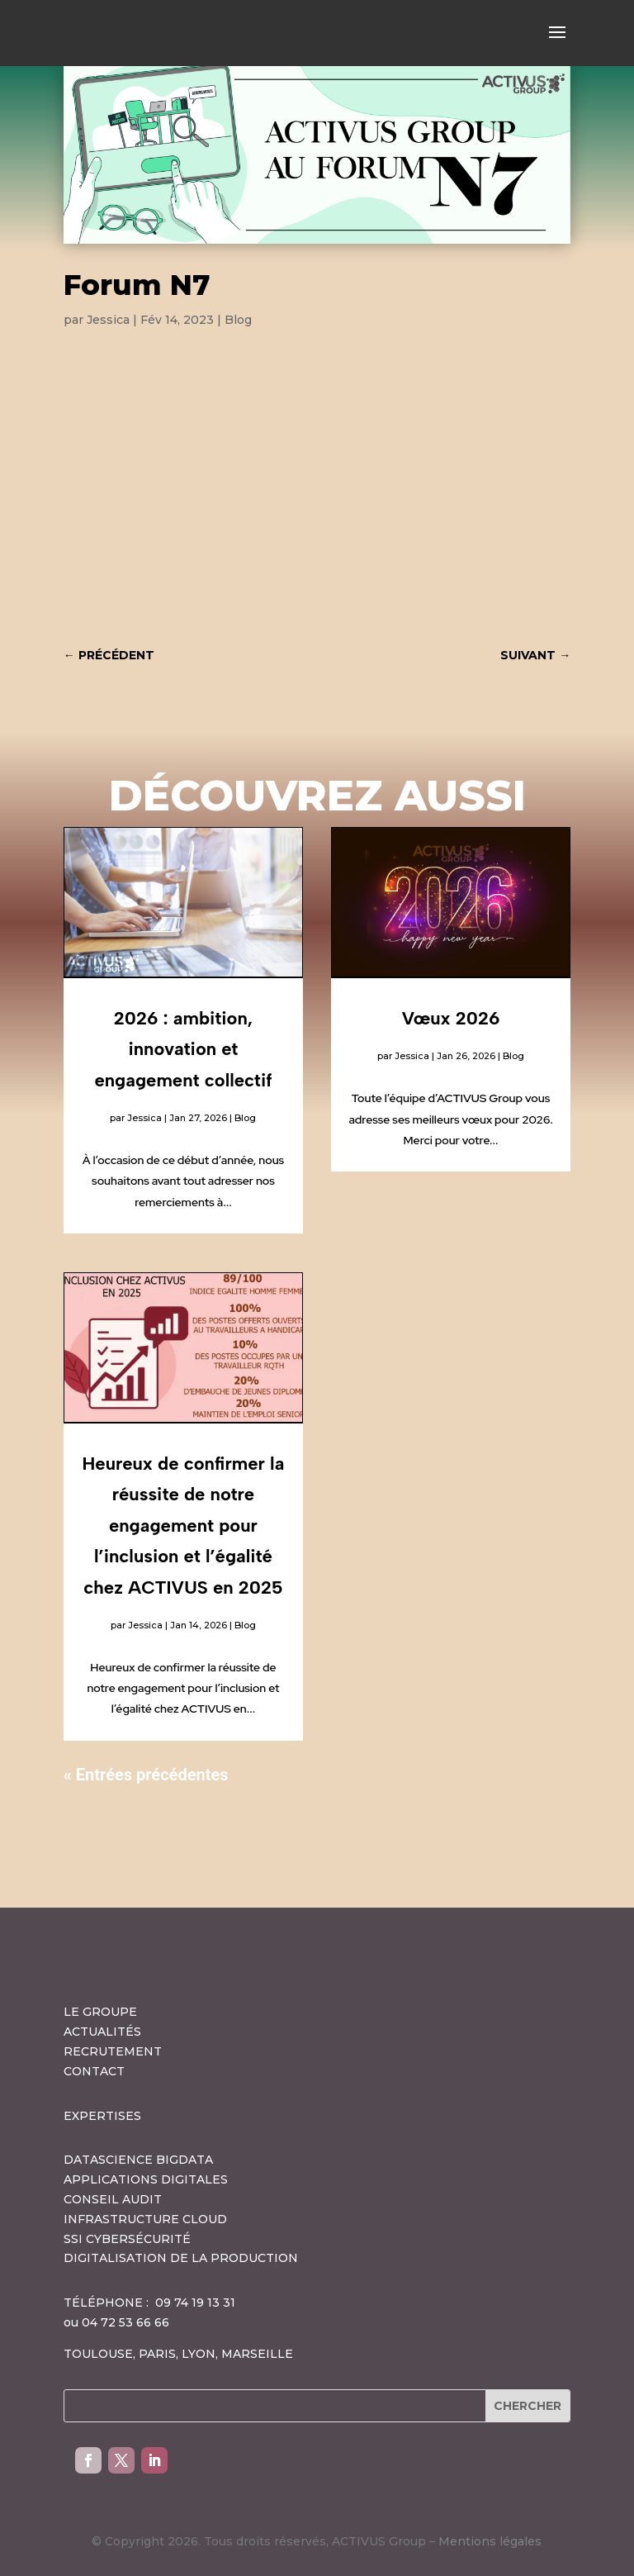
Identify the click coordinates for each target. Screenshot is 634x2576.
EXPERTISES (102, 2115)
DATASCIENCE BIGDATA (138, 2159)
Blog (238, 319)
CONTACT (94, 2071)
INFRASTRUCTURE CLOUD (145, 2219)
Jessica (108, 319)
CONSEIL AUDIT (113, 2199)
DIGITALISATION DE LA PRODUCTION (181, 2257)
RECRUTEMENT (113, 2051)
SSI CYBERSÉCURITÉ (127, 2238)
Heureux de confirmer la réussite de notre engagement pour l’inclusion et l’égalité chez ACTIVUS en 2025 (184, 1525)
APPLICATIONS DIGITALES (146, 2179)
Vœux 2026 (451, 1018)
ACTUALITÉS (102, 2031)
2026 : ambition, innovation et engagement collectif (183, 1049)
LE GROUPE (100, 2011)
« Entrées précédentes (146, 1775)
